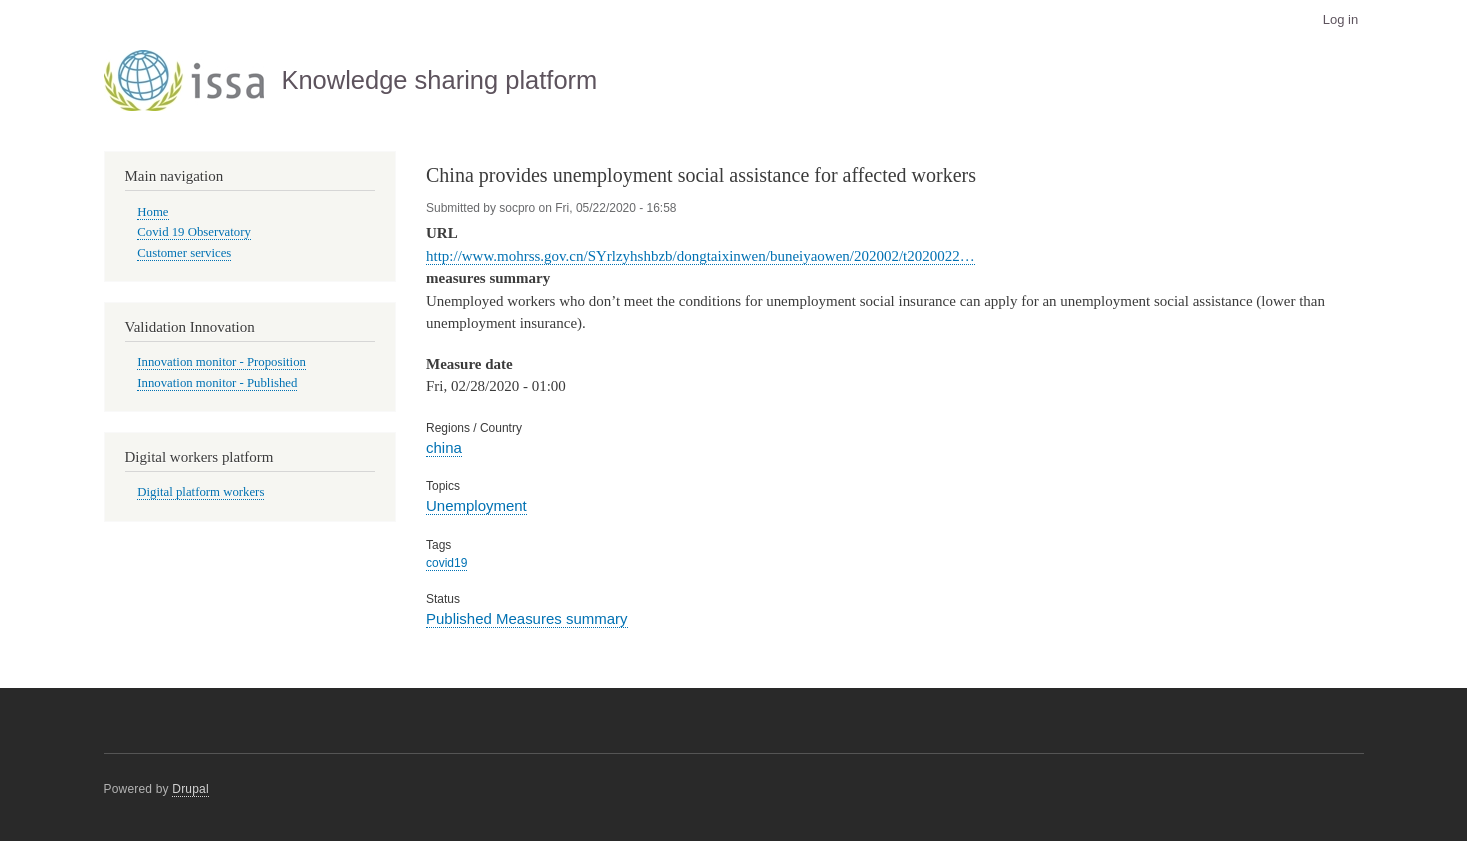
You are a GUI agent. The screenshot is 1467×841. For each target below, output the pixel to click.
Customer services (184, 253)
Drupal (190, 789)
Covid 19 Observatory (194, 232)
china (444, 447)
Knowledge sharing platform (439, 80)
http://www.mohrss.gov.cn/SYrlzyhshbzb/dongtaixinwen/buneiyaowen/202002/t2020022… (700, 256)
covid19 (446, 563)
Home (152, 212)
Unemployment (476, 505)
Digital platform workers (200, 492)
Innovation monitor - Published (217, 383)
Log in (1340, 19)
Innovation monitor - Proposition (221, 362)
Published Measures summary (527, 618)
